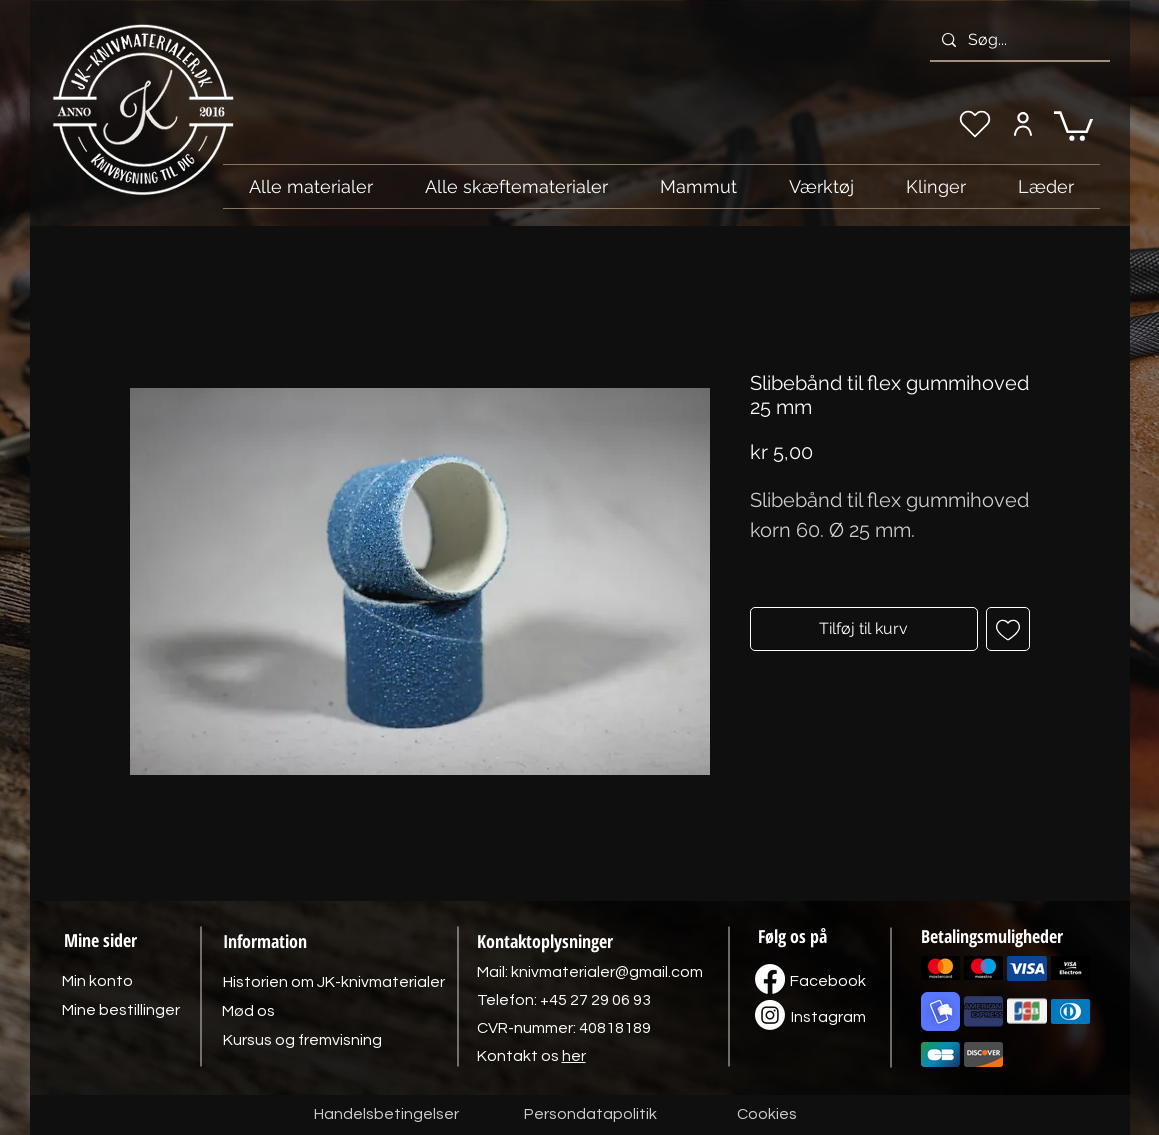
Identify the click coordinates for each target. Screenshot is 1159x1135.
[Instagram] (829, 1017)
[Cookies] (767, 1115)
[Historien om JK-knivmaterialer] (334, 982)
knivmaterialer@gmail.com (607, 972)
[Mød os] (249, 1011)
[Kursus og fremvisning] (302, 1040)
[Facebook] (828, 981)
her (574, 1056)
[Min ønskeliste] (975, 124)
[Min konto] (1023, 124)
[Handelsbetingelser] (386, 1115)
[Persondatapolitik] (591, 1115)
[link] (1073, 124)
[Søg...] (1018, 40)
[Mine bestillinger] (121, 1010)
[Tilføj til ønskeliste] (1008, 629)
